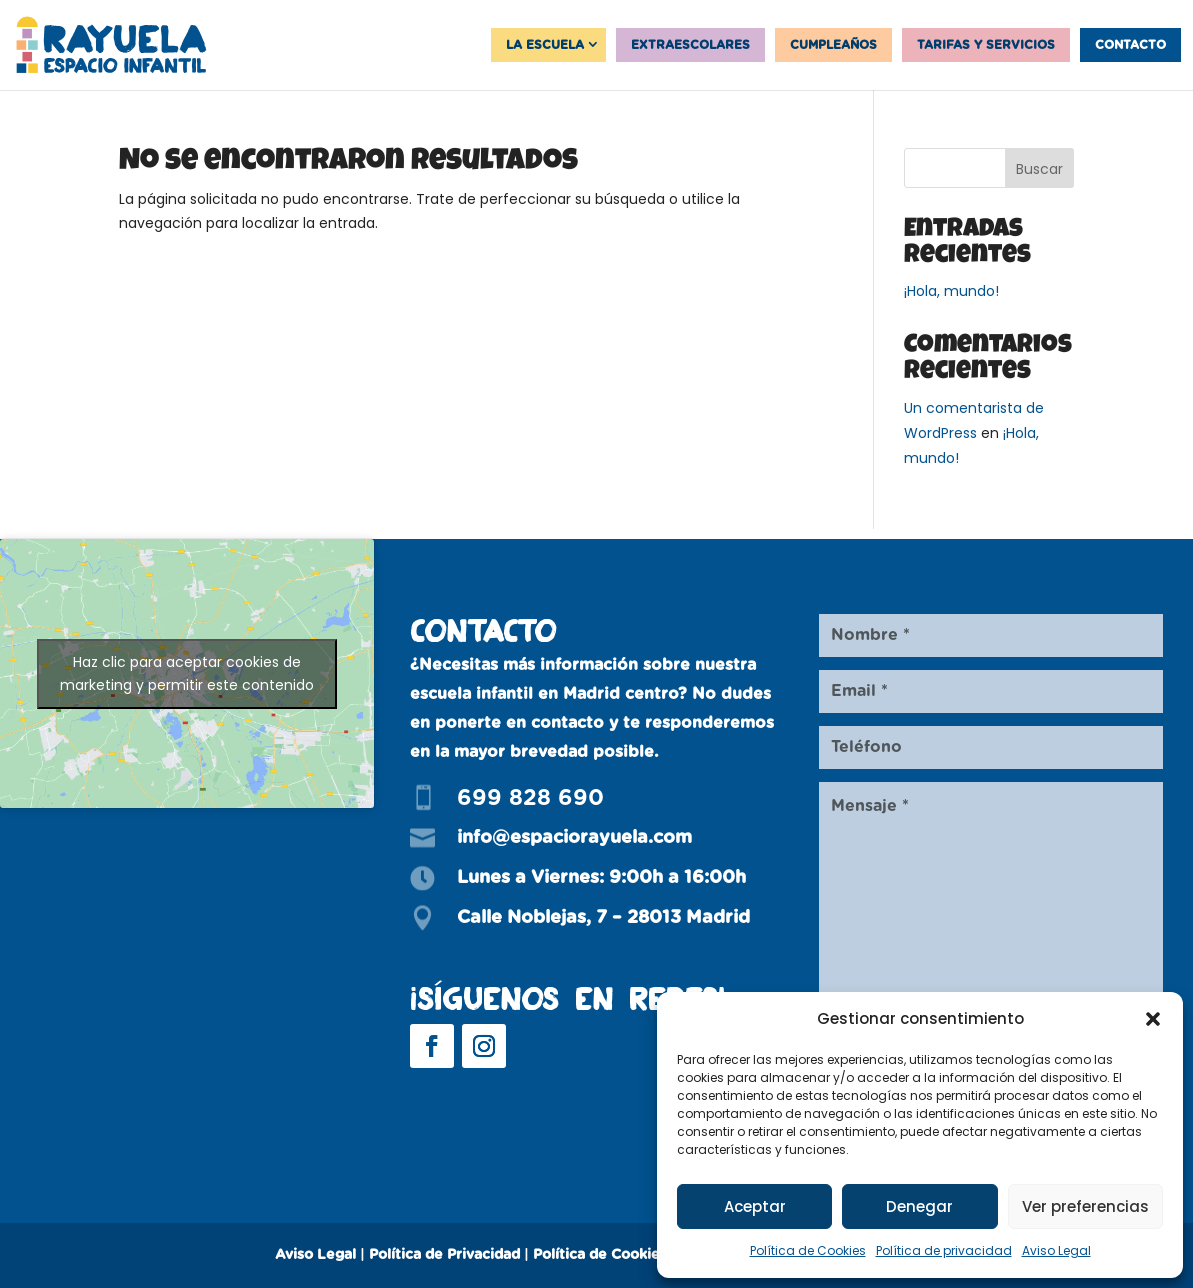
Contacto (1130, 45)
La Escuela (545, 45)
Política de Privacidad (444, 1255)
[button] (1153, 1019)
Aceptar (755, 1206)
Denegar (919, 1206)
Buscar (1039, 169)
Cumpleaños (833, 45)
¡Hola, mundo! (951, 291)
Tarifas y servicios (986, 45)
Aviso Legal (1056, 1250)
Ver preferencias (1085, 1206)
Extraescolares (690, 45)
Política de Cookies (808, 1250)
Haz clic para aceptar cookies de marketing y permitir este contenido (187, 673)
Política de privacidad (944, 1250)
